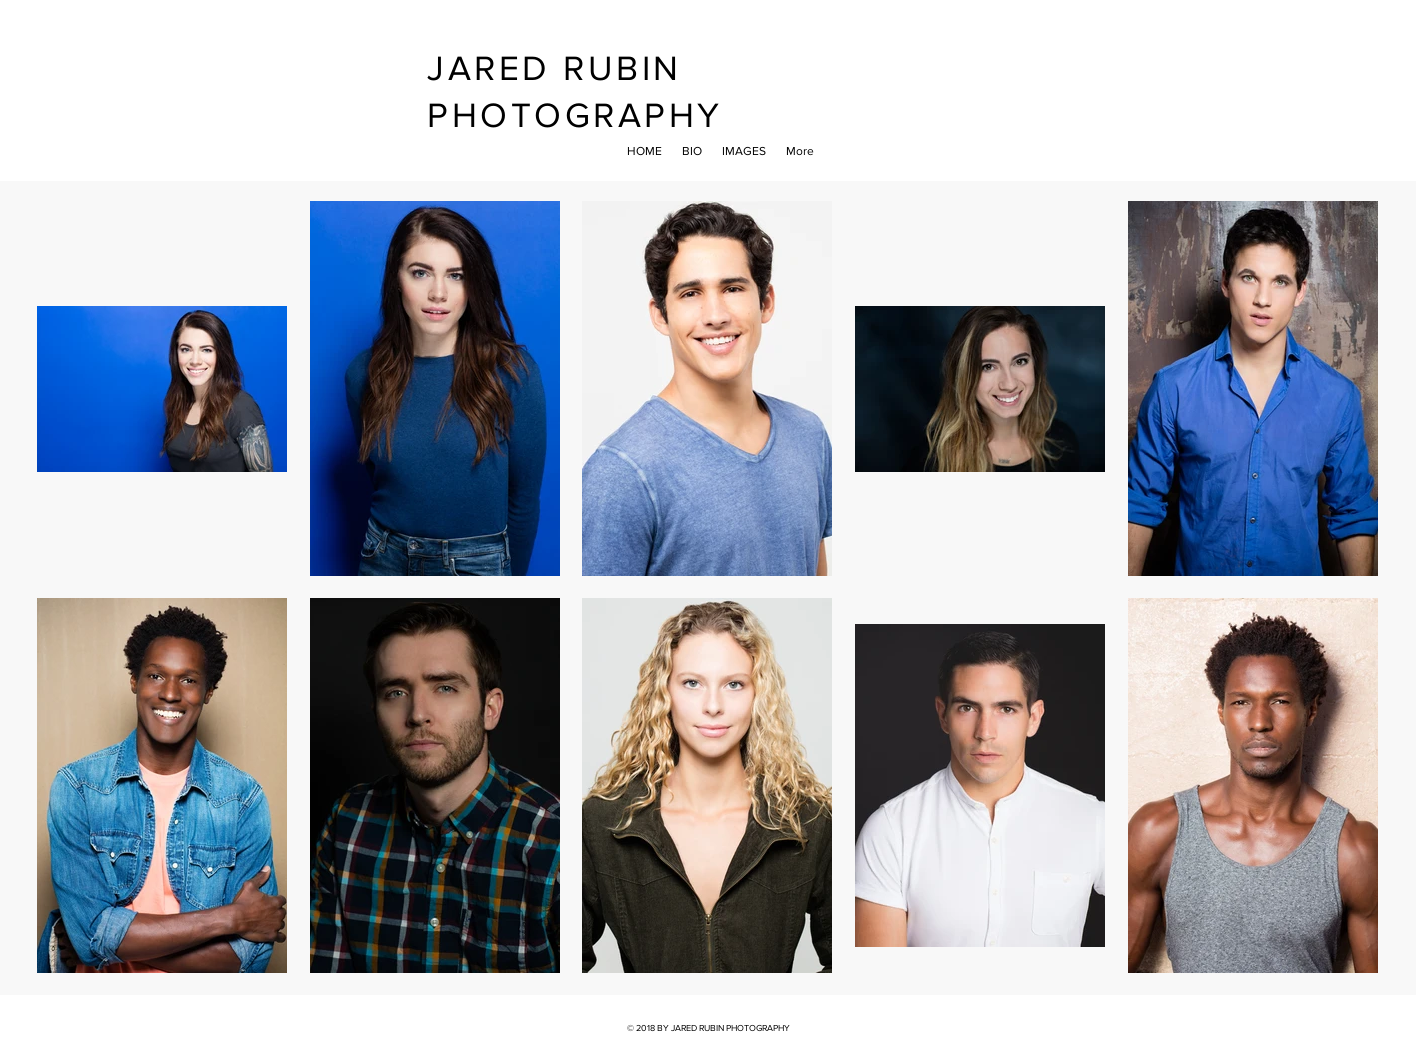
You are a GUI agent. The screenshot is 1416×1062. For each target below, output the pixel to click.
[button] (744, 151)
